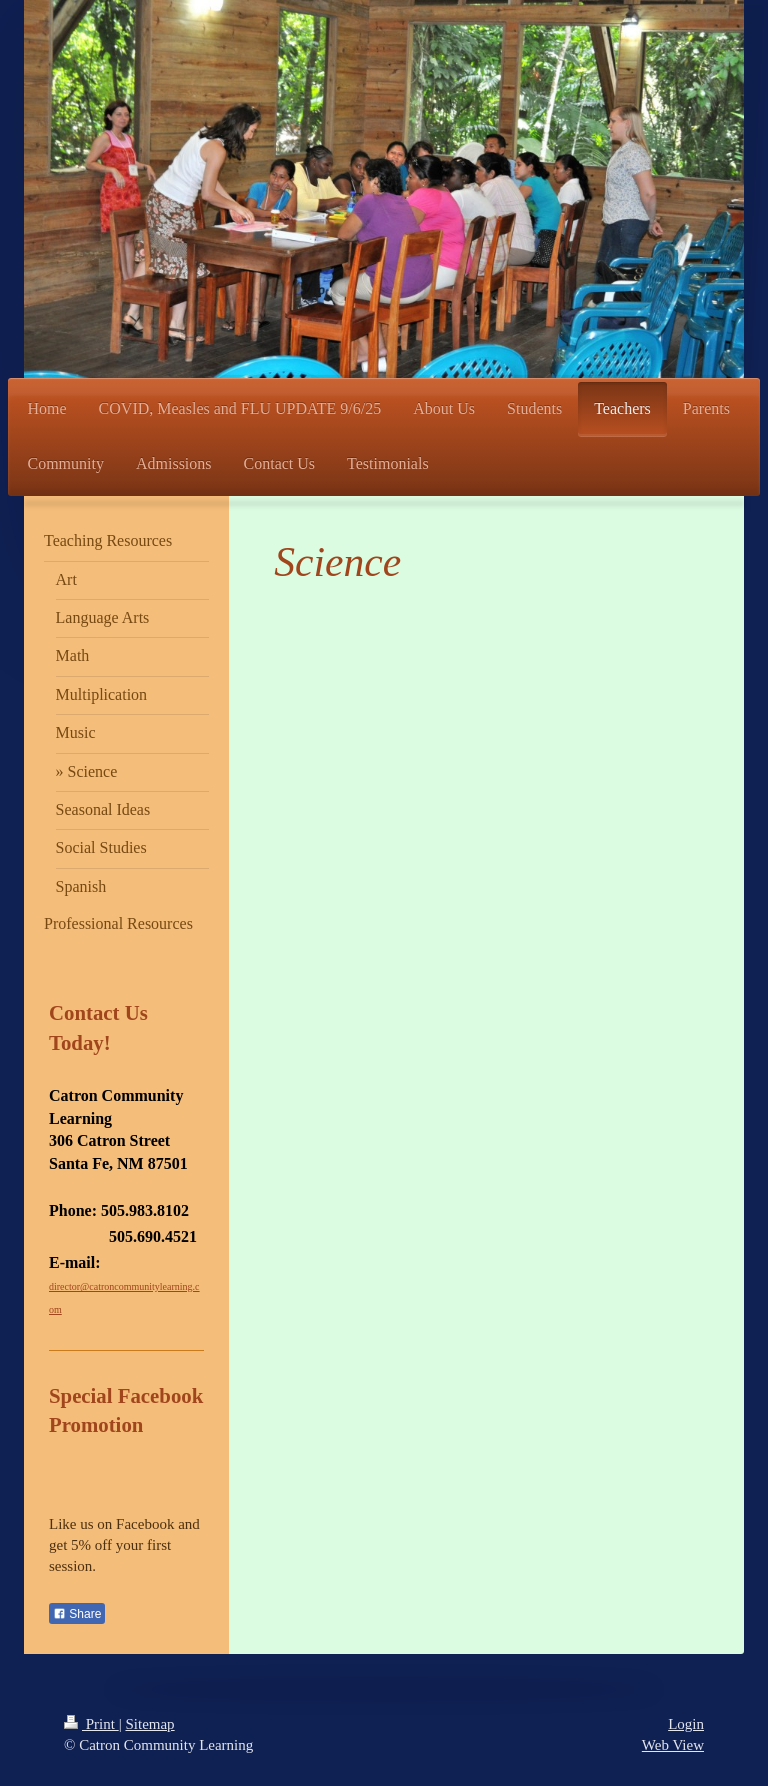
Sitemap (149, 1724)
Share (77, 1614)
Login (686, 1724)
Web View (673, 1745)
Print (91, 1724)
